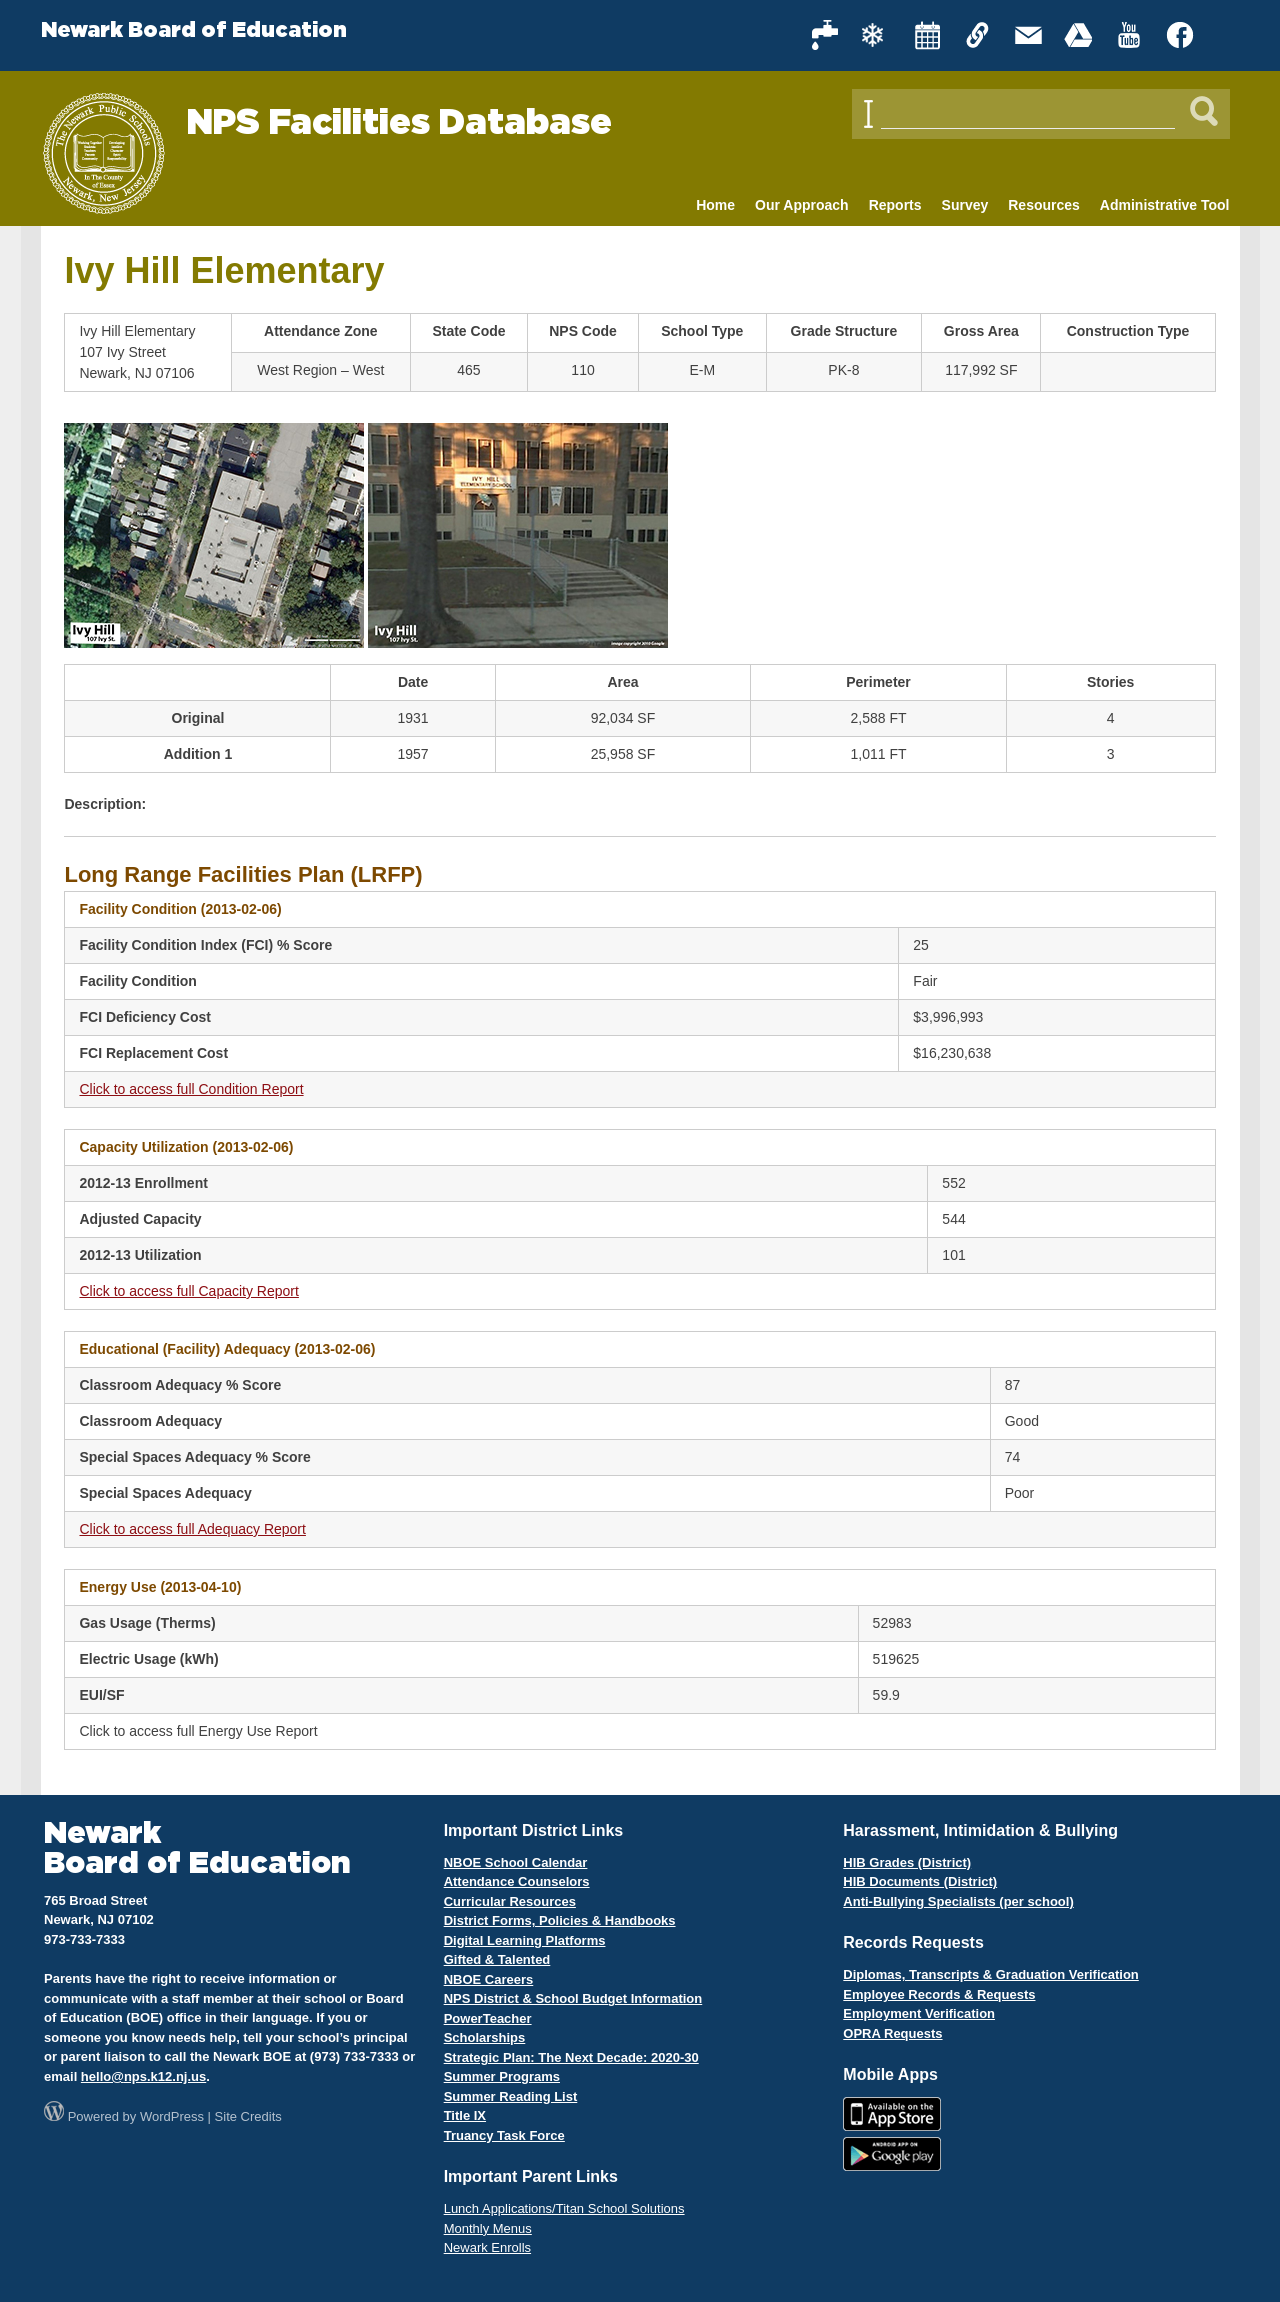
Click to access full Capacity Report (188, 1291)
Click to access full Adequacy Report (192, 1529)
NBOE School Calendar (516, 1862)
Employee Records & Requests (939, 1994)
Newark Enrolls (487, 2247)
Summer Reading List (511, 2096)
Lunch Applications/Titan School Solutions (564, 2208)
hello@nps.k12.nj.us (143, 2076)
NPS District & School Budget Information (573, 1998)
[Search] (1204, 111)
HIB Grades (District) (907, 1862)
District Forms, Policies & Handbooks (560, 1920)
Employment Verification (919, 2013)
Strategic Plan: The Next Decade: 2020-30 (571, 2057)
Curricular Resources (510, 1901)
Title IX (465, 2115)
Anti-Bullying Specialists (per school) (958, 1901)
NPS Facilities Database (399, 123)
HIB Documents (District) (920, 1881)
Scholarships (485, 2037)
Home (715, 205)
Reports (895, 205)
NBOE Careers (489, 1979)
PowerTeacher (488, 2018)
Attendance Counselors (517, 1881)
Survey (965, 205)
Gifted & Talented (497, 1959)
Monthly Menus (488, 2228)
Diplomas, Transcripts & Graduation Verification (990, 1974)
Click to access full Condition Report (191, 1089)
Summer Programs (502, 2076)
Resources (1044, 205)
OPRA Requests (892, 2033)
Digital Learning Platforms (525, 1940)
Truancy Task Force (504, 2135)
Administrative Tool (1165, 205)
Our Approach (802, 205)
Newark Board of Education (194, 30)
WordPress (172, 2116)
